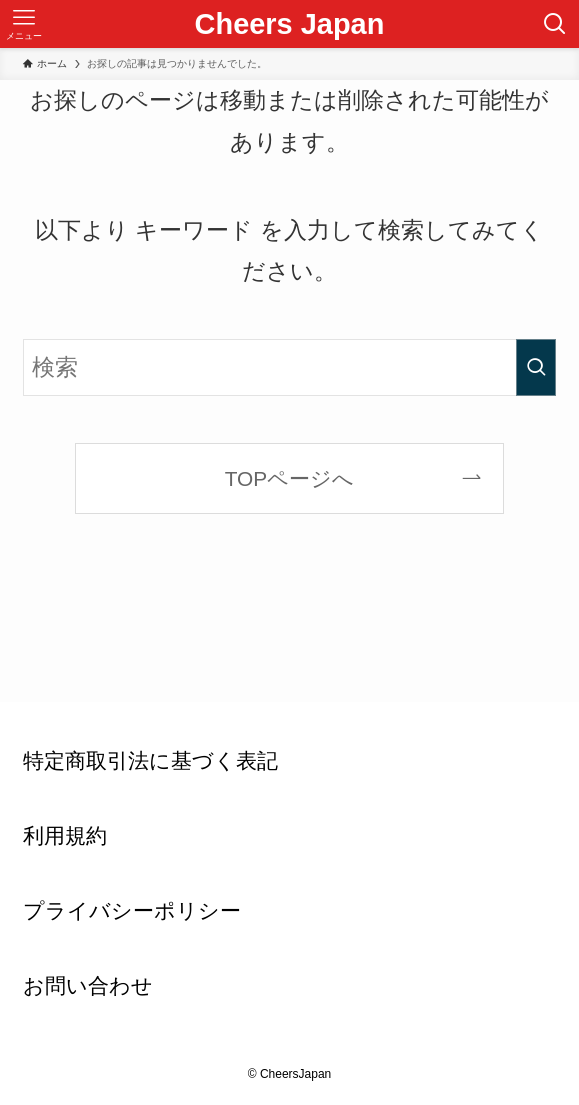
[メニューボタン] (24, 24)
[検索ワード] (289, 367)
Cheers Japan (290, 24)
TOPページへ (289, 478)
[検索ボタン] (555, 24)
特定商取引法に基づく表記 (150, 760)
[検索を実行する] (536, 367)
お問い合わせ (88, 985)
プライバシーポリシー (132, 910)
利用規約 (65, 835)
